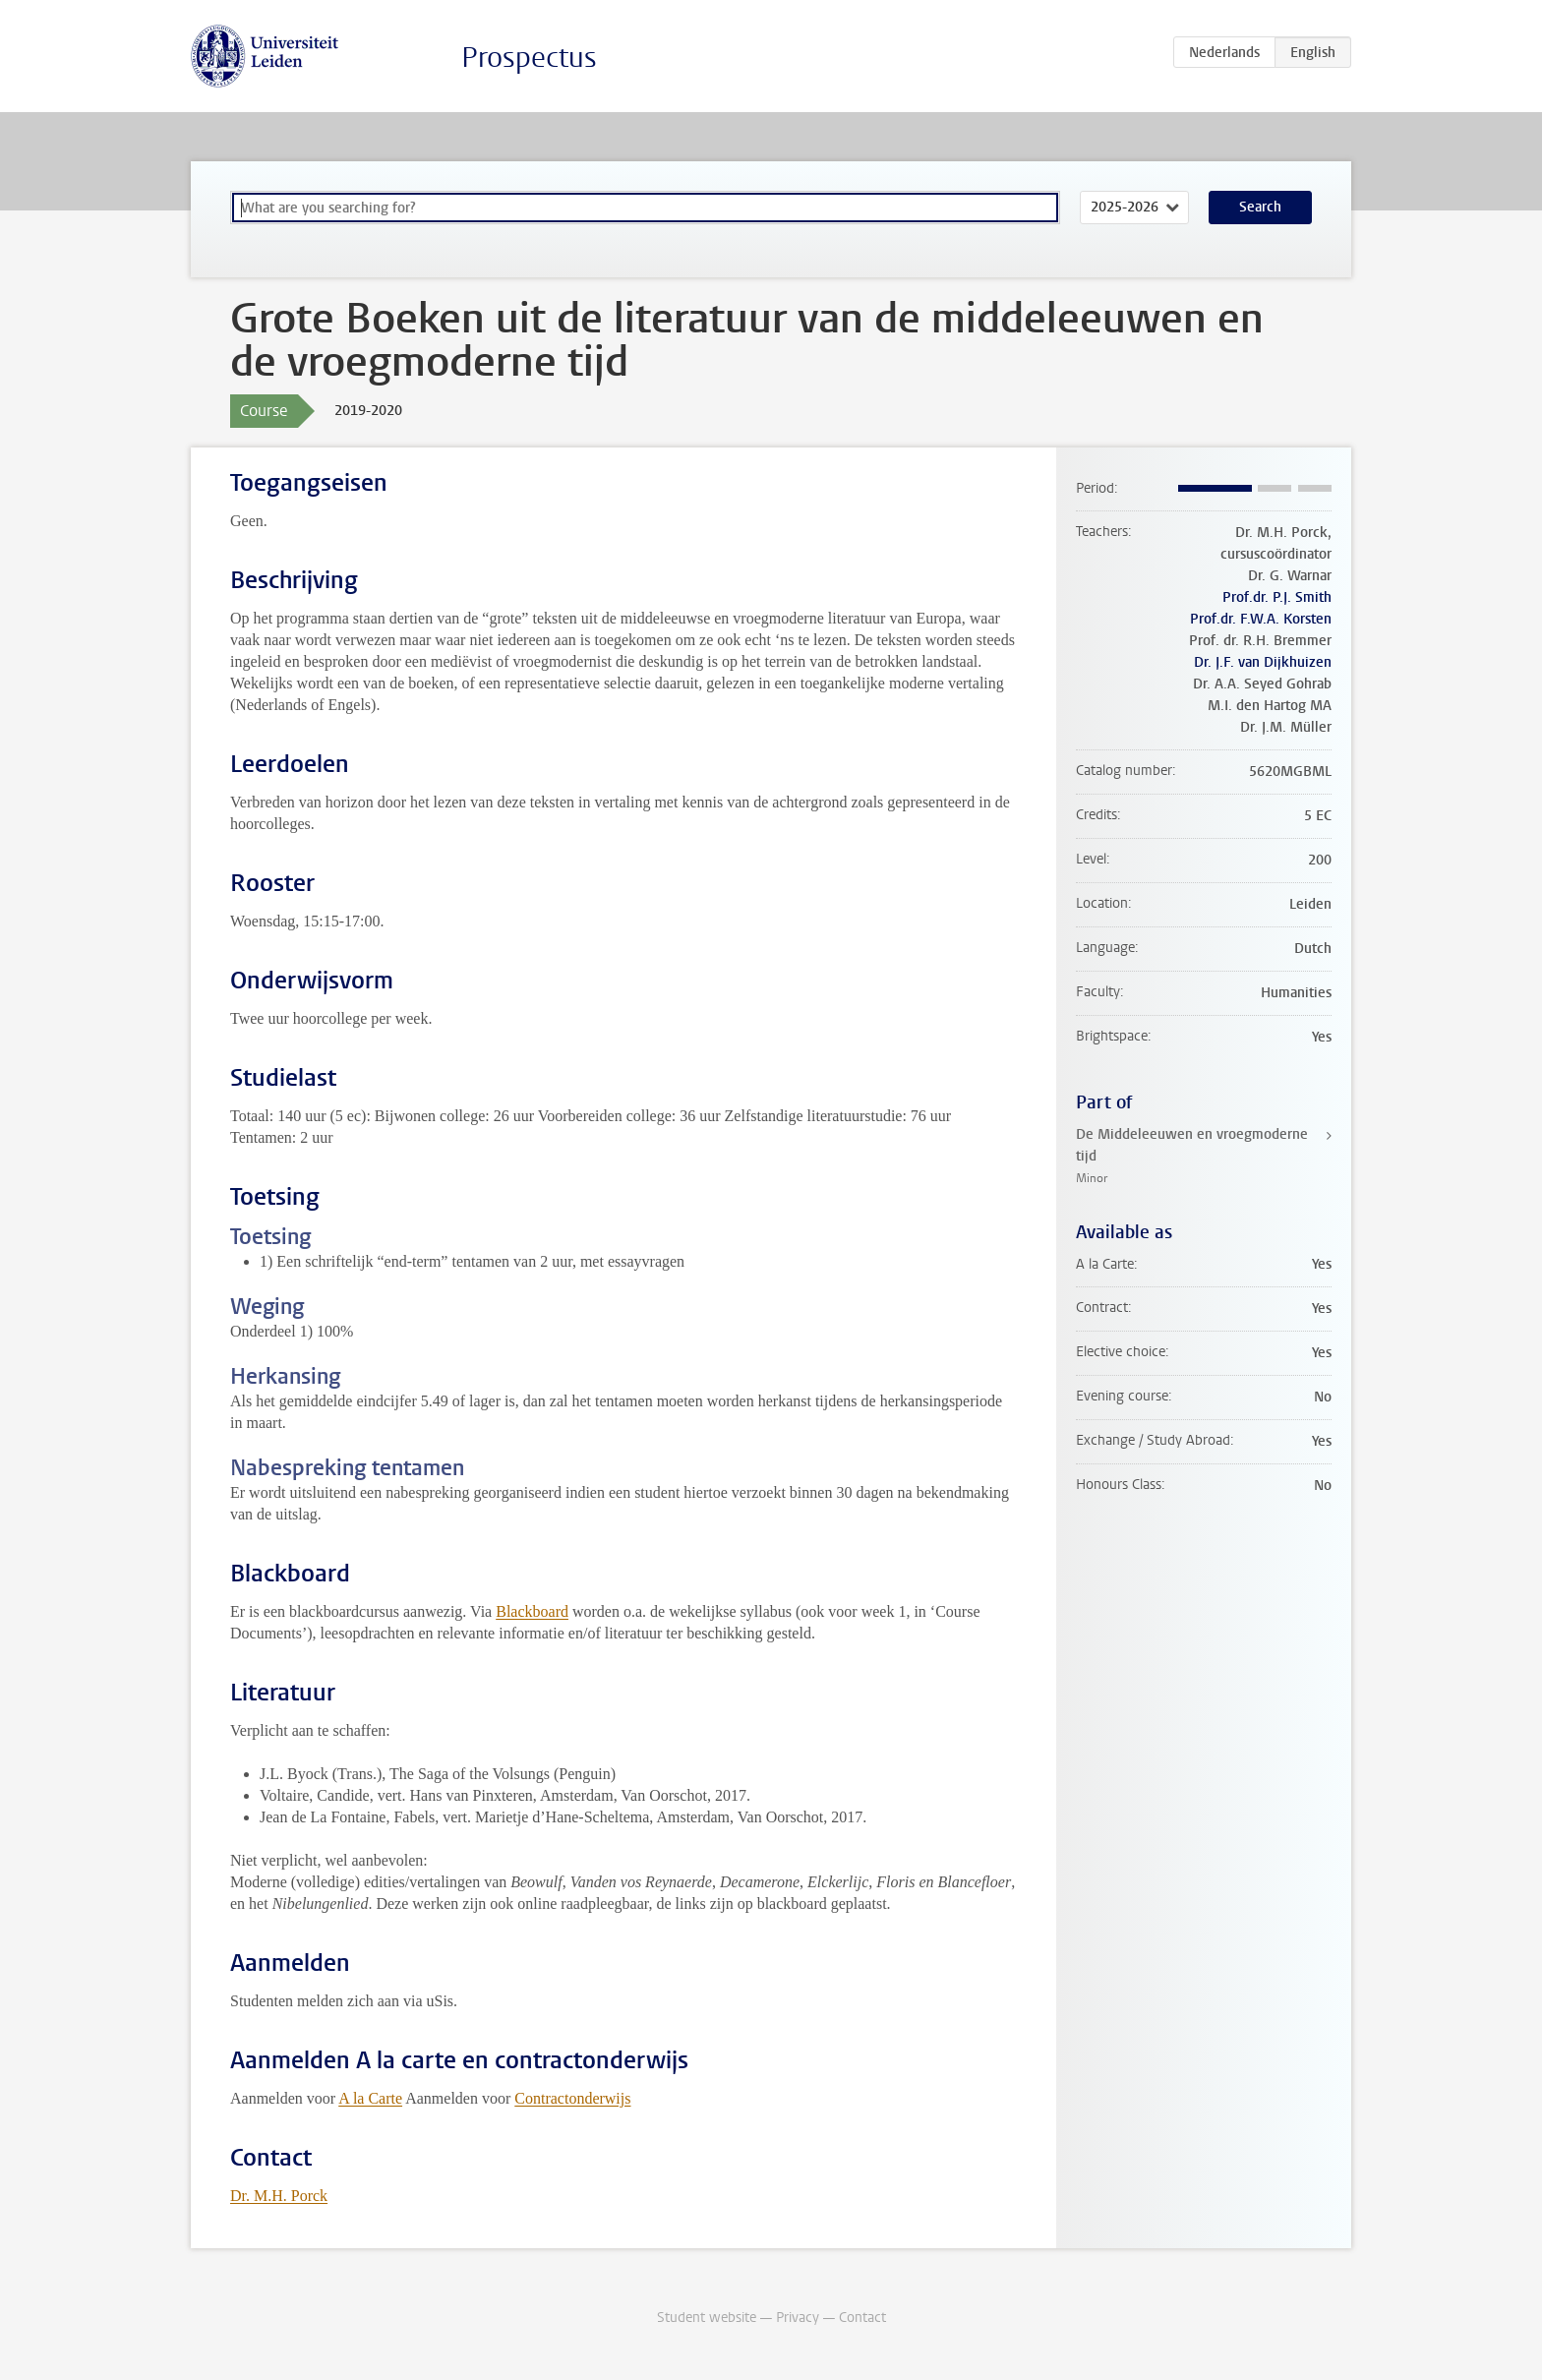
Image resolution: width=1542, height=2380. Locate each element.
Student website (706, 2317)
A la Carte (370, 2098)
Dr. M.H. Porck (278, 2195)
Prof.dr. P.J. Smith (1277, 597)
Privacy (797, 2317)
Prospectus (529, 57)
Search (1260, 207)
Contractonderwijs (572, 2098)
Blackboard (532, 1611)
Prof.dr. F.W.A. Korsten (1261, 619)
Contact (862, 2317)
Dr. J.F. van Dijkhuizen (1263, 662)
